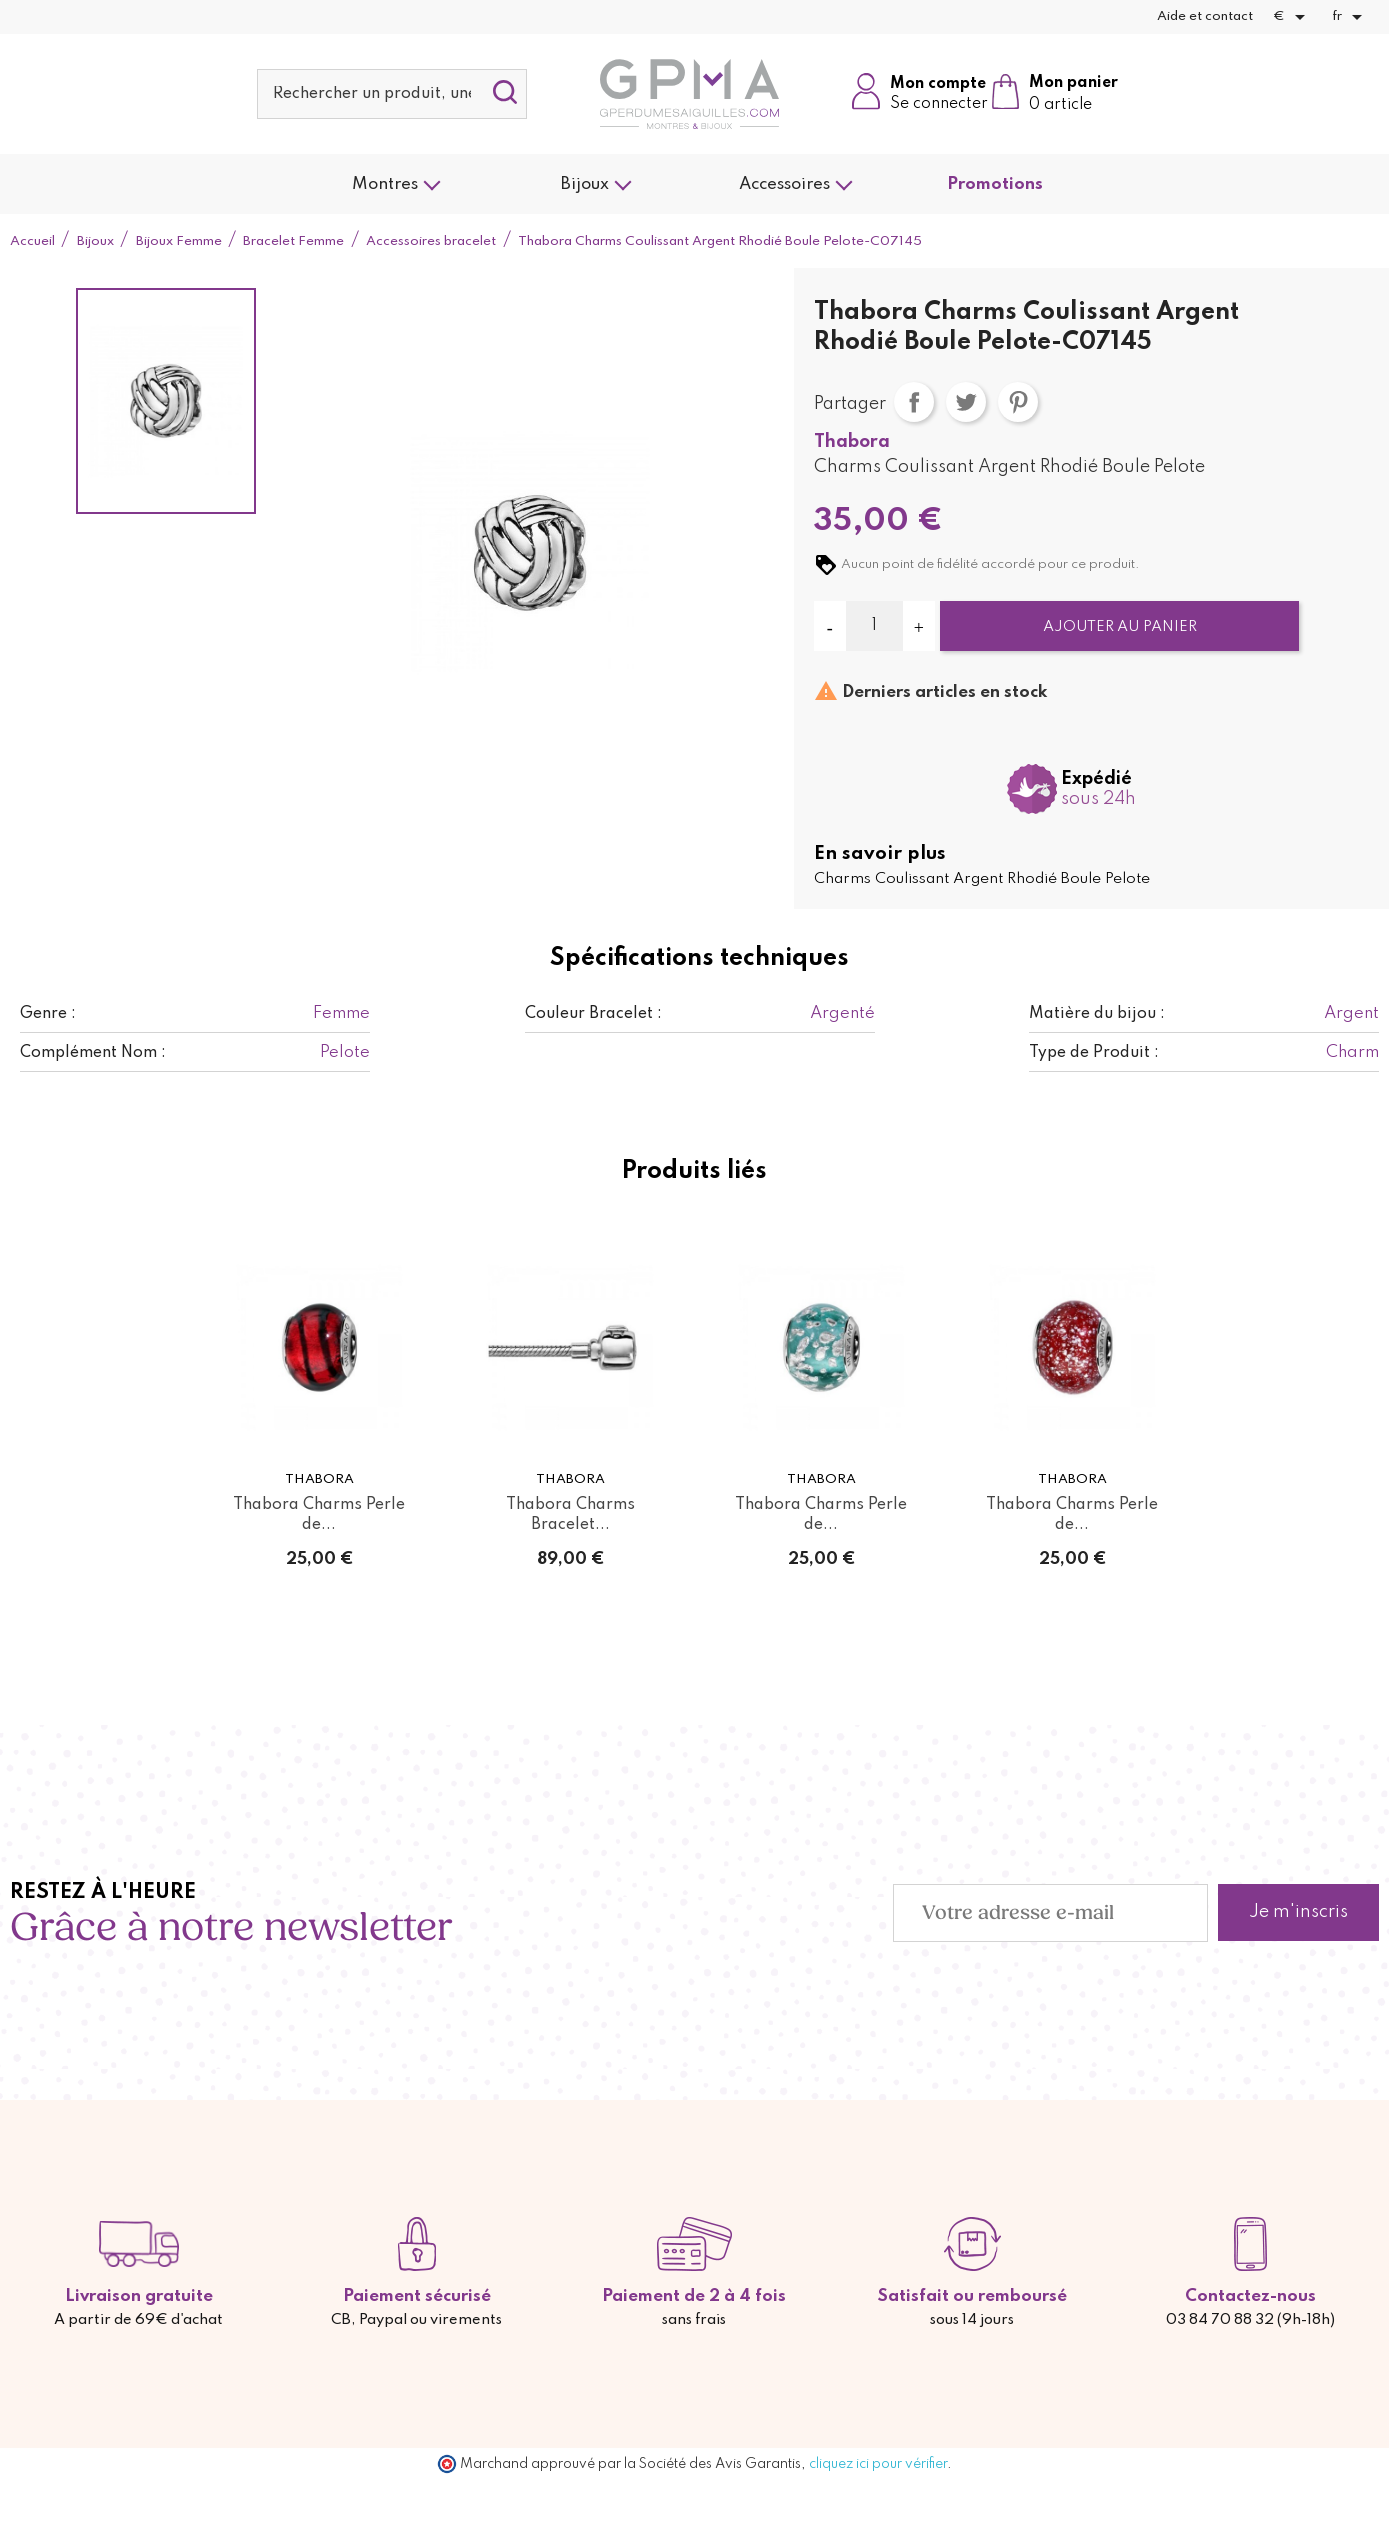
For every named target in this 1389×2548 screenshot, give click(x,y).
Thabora (852, 442)
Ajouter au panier (1120, 627)
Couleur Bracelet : (593, 1014)
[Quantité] (874, 626)
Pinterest (1018, 402)
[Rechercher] (392, 94)
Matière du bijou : (1097, 1014)
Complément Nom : (93, 1053)
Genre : (48, 1014)
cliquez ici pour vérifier (878, 2464)
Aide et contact (1205, 16)
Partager (914, 402)
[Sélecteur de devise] (1292, 17)
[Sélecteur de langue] (1350, 17)
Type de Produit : (1094, 1053)
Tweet (966, 402)
